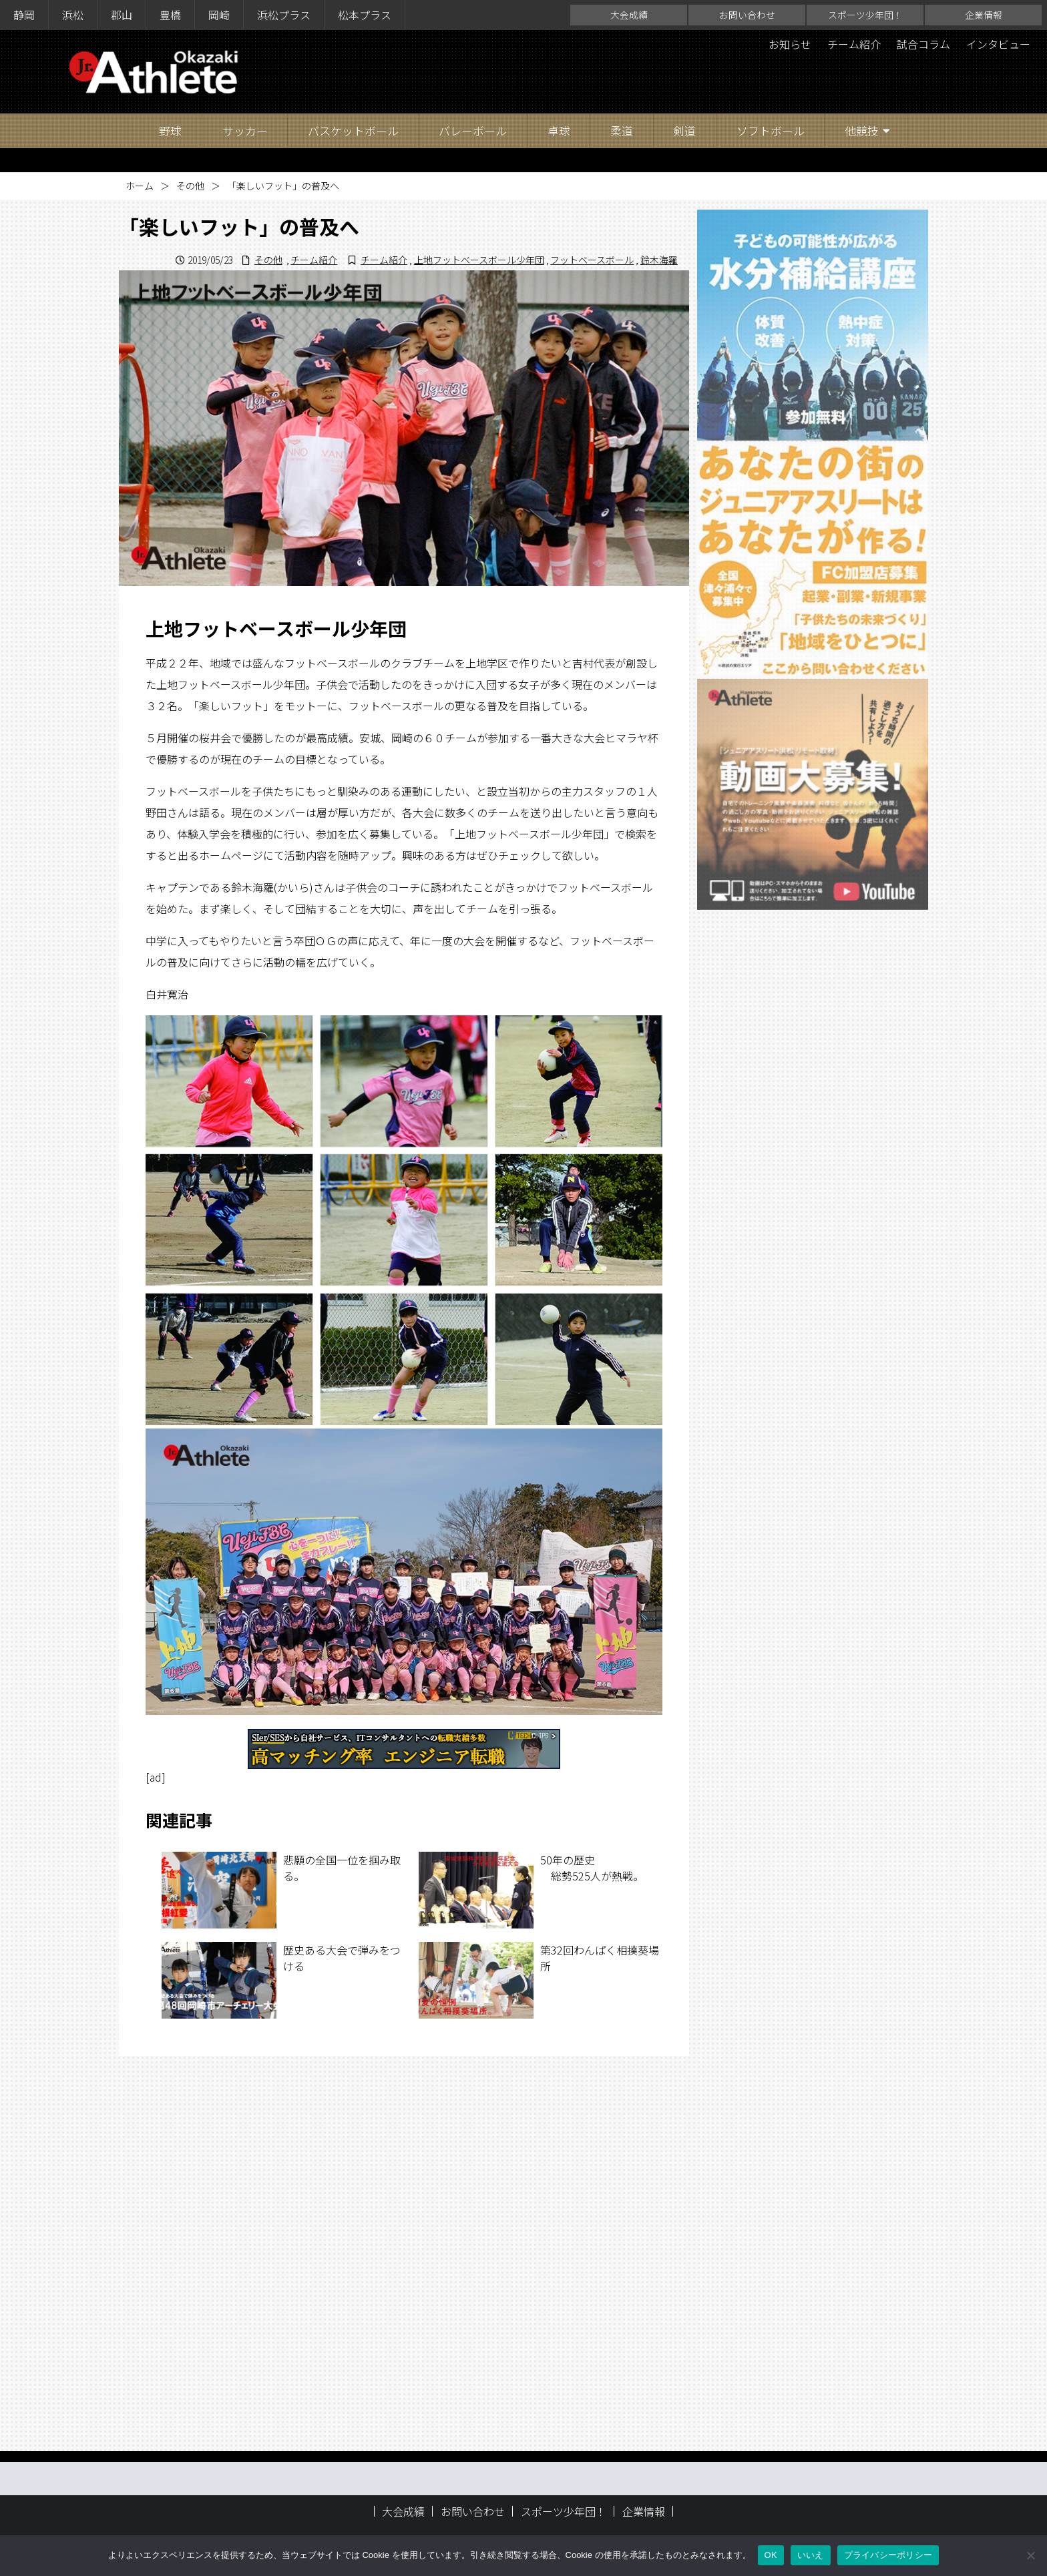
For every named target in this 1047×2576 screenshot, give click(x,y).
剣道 (684, 130)
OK (771, 2555)
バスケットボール (353, 130)
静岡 (24, 15)
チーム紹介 (854, 44)
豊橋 (170, 15)
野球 (170, 130)
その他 (190, 185)
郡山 (121, 15)
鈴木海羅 (659, 259)
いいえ (810, 2555)
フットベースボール (592, 259)
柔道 (621, 130)
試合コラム (923, 44)
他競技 (862, 130)
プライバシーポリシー (888, 2555)
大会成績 (629, 14)
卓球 (559, 130)
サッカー (245, 130)
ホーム (140, 185)
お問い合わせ (747, 14)
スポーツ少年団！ (865, 14)
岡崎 (219, 15)
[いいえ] (1030, 2555)
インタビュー (998, 44)
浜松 (72, 15)
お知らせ (790, 44)
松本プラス (364, 15)
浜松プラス (283, 15)
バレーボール (473, 130)
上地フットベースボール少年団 (479, 259)
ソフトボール (771, 130)
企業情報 (983, 14)
